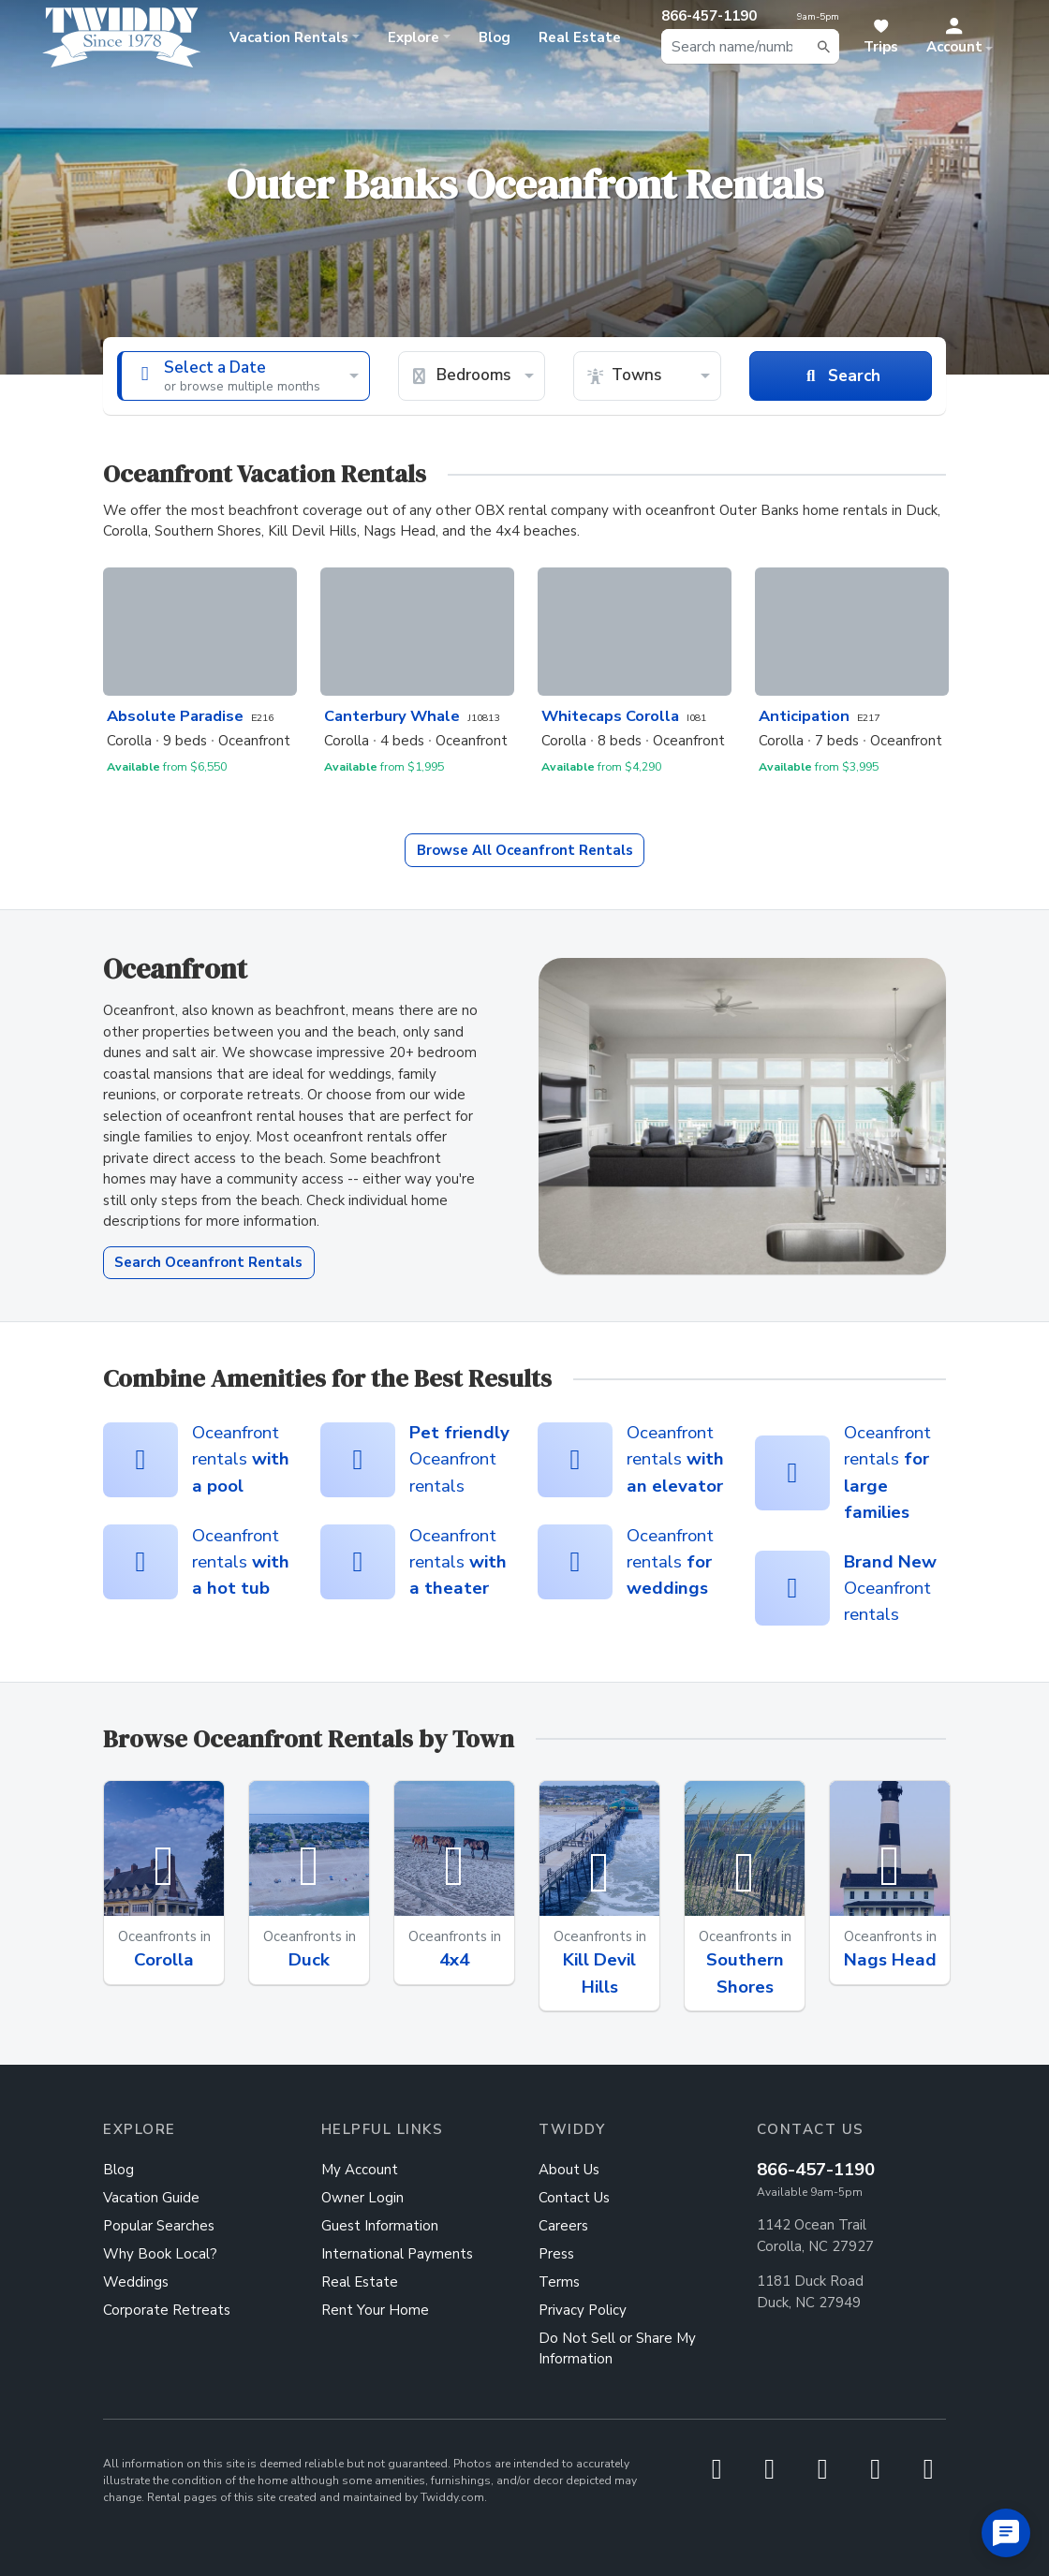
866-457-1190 (816, 2169)
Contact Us (574, 2197)
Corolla (164, 1960)
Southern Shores (745, 1973)
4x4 (454, 1960)
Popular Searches (158, 2225)
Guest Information (379, 2225)
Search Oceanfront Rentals (208, 1262)
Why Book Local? (160, 2254)
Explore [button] (413, 37)
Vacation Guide (151, 2197)
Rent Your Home (375, 2310)
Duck (309, 1960)
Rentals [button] (288, 37)
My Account (359, 2169)
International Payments (397, 2254)
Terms (559, 2282)
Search (840, 376)
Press (556, 2254)
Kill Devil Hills (599, 1973)
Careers (563, 2225)
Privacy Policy (583, 2310)
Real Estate (580, 37)
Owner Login (362, 2197)
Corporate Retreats (166, 2310)
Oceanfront (525, 850)
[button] (959, 37)
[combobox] (750, 46)
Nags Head (890, 1960)
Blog (494, 37)
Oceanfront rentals (240, 1458)
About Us (569, 2169)
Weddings (136, 2282)
